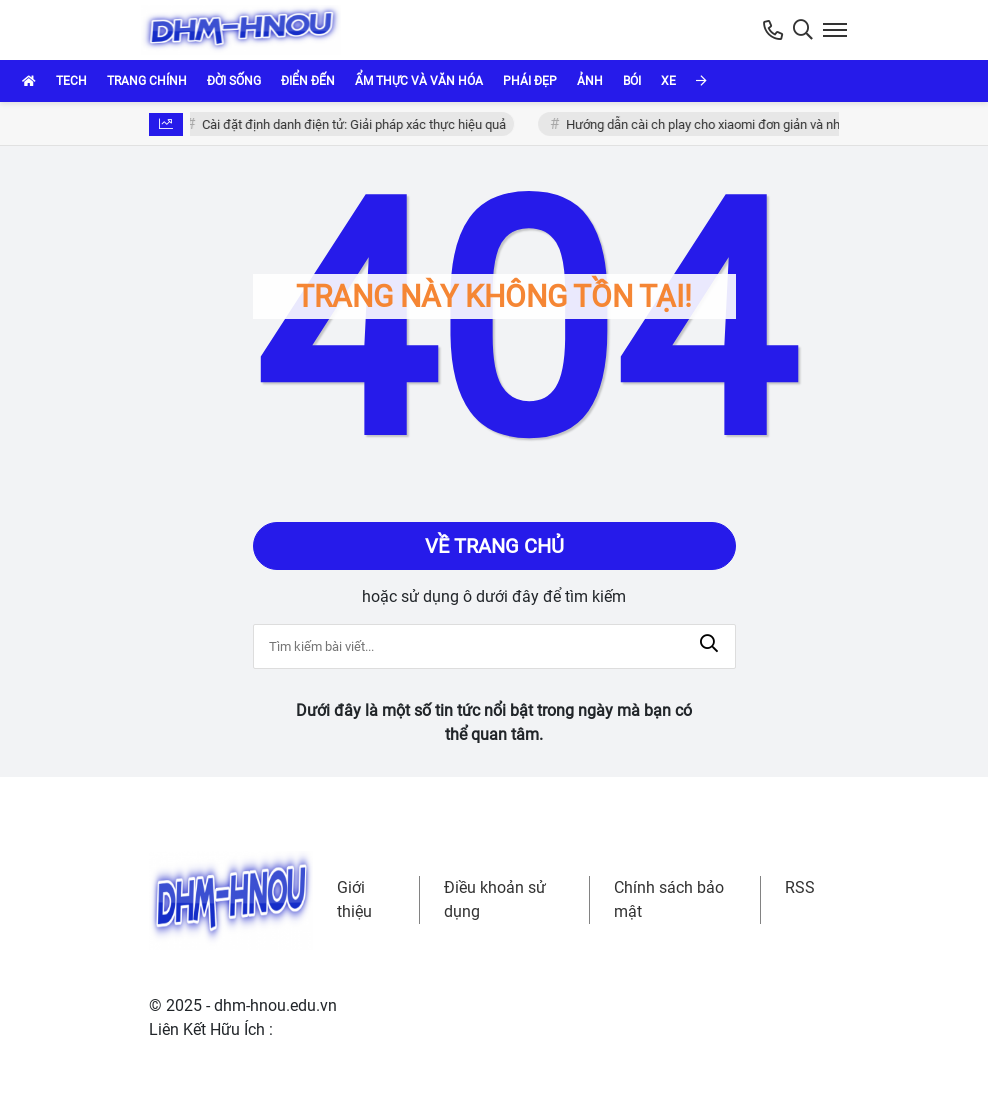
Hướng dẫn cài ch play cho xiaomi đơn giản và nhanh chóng (735, 124)
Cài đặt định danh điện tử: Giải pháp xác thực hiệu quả (357, 124)
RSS (800, 887)
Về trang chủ (494, 546)
